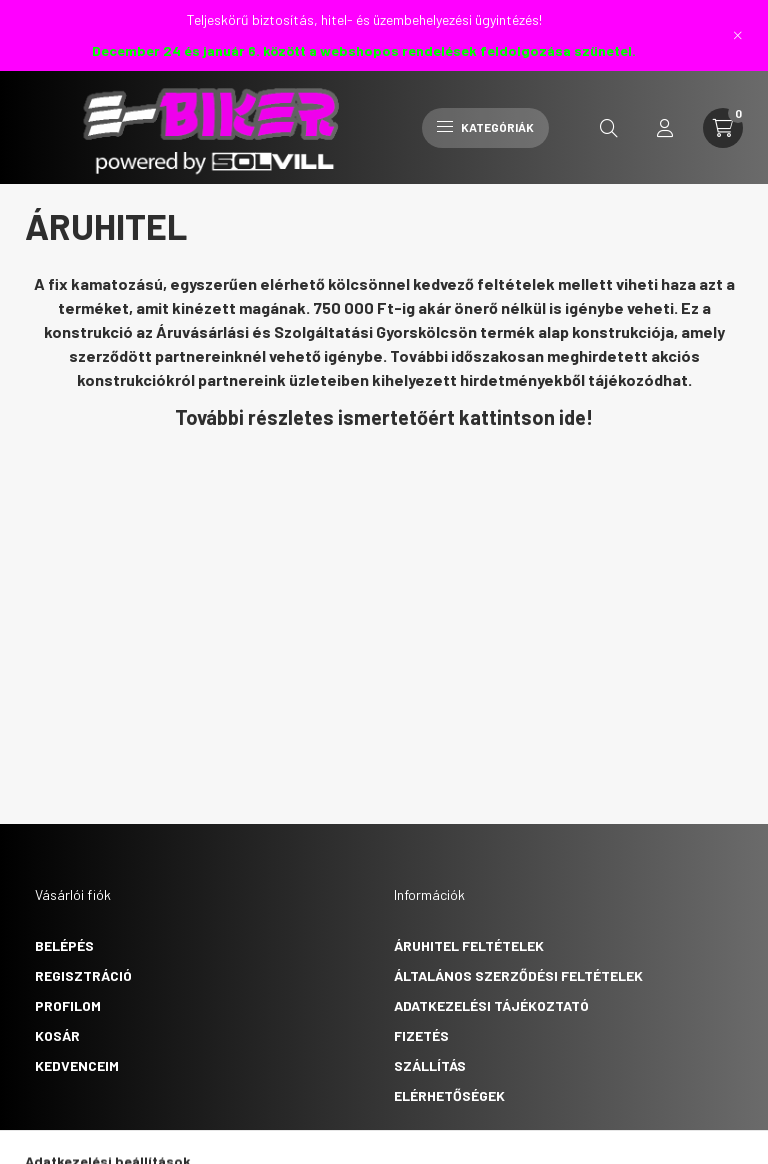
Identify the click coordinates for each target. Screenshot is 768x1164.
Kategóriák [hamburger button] (485, 127)
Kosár (57, 1035)
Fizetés (421, 1035)
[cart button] (723, 128)
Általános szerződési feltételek (518, 975)
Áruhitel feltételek (469, 945)
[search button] (609, 128)
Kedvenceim (77, 1065)
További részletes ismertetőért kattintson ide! (384, 417)
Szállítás (430, 1065)
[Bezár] (738, 35)
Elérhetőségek (449, 1095)
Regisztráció (83, 975)
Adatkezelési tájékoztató (491, 1005)
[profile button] (665, 128)
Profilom (68, 1005)
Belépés (64, 945)
